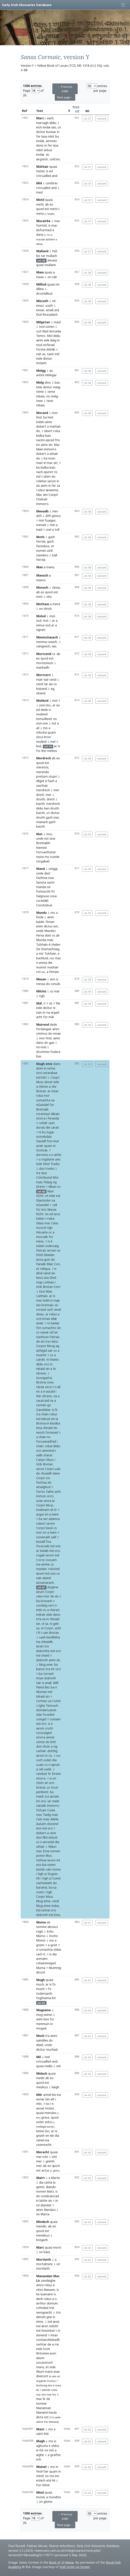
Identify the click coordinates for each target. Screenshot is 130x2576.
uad (57, 1469)
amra (47, 1501)
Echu (50, 1931)
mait (39, 463)
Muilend (42, 700)
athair (54, 454)
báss (47, 2252)
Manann (49, 2290)
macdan (40, 239)
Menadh (42, 511)
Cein (39, 1819)
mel (52, 741)
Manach (42, 575)
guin (47, 1259)
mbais (40, 396)
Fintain (54, 972)
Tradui (55, 1164)
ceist (53, 1833)
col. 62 (87, 2010)
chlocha (41, 732)
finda (39, 917)
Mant (40, 2429)
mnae (57, 1033)
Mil (38, 2057)
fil (39, 1632)
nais (39, 1012)
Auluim (41, 1824)
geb (56, 1624)
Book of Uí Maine (61, 2562)
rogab (40, 1555)
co (55, 684)
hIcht (40, 1214)
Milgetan (43, 322)
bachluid (42, 958)
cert (51, 1605)
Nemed (41, 848)
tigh (40, 1874)
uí (50, 1878)
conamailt (43, 1537)
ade (46, 340)
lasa (44, 136)
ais (51, 684)
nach (39, 472)
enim (39, 926)
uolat (40, 2122)
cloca (39, 737)
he (38, 2294)
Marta (44, 2214)
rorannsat (43, 1114)
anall (48, 1683)
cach (51, 1123)
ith (38, 1878)
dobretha (43, 1651)
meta (40, 213)
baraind (41, 1887)
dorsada (55, 331)
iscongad (42, 1378)
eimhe (45, 1564)
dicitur (40, 132)
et (52, 546)
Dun (42, 1291)
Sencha (41, 882)
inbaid (40, 1369)
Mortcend (43, 654)
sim (45, 495)
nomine (41, 1927)
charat (48, 1455)
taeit (50, 354)
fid (41, 2450)
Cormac (41, 1701)
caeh (42, 1637)
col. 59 (87, 758)
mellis (49, 2066)
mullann (50, 265)
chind (40, 2476)
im (46, 1514)
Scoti (54, 1787)
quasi (53, 166)
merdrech (43, 790)
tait (38, 354)
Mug (42, 1664)
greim (40, 1945)
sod (38, 620)
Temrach (52, 1705)
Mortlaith (43, 2259)
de (38, 1341)
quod (40, 209)
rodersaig (52, 1246)
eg (52, 689)
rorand (41, 1309)
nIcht (40, 1196)
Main (39, 449)
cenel (57, 1309)
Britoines (42, 2353)
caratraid (42, 1400)
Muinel (41, 2467)
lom (38, 1828)
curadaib (42, 900)
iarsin (40, 1646)
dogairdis (41, 2381)
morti (57, 2247)
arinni (40, 375)
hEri (44, 1077)
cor (48, 1478)
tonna (56, 1869)
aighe (40, 2455)
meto (54, 209)
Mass (40, 272)
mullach (51, 256)
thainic (54, 1359)
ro (48, 1323)
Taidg (47, 1815)
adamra (54, 1519)
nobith (53, 2326)
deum (40, 2358)
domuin (52, 2303)
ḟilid (45, 1837)
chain (45, 1414)
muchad (52, 2049)
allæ (54, 1319)
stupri (53, 776)
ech (38, 2459)
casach (52, 642)
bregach (42, 2240)
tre (38, 1173)
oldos (55, 2446)
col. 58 (87, 272)
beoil (49, 1528)
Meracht (42, 2152)
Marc (40, 118)
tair (46, 679)
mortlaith (43, 2268)
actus (45, 2170)
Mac (57, 445)
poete (40, 1855)
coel (48, 529)
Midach (41, 2073)
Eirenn (40, 1186)
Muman (41, 1692)
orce (42, 1560)
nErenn (41, 1373)
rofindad (42, 2308)
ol (43, 1624)
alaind (46, 1578)
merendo (42, 772)
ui (45, 1874)
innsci (40, 305)
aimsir (50, 1737)
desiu (40, 1314)
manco (41, 580)
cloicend (52, 1824)
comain (41, 1405)
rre (57, 2344)
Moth (40, 537)
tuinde (54, 857)
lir (44, 2399)
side (56, 1082)
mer (56, 790)
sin (50, 445)
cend (53, 679)
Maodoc (50, 931)
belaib (44, 1551)
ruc (52, 958)
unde (39, 838)
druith (40, 799)
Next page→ (65, 97)
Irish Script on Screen (75, 2567)
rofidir (43, 1123)
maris (49, 2371)
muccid (41, 1228)
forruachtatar (46, 852)
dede (44, 710)
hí (56, 1410)
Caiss (54, 1223)
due (44, 1173)
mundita (55, 2497)
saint (39, 2434)
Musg (51, 1346)
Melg (40, 382)
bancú (40, 1669)
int (38, 445)
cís (50, 1003)
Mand (40, 869)
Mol (49, 336)
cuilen (47, 1760)
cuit (38, 331)
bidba (40, 435)
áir (58, 935)
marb (40, 1796)
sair (50, 1350)
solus (48, 2122)
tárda (40, 1387)
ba (57, 136)
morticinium (44, 663)
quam (52, 732)
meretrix (42, 767)
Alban (52, 1186)
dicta (39, 2417)
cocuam (51, 1560)
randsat (41, 1774)
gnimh (50, 2161)
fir (49, 1774)
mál (51, 1017)
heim (55, 1514)
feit (54, 251)
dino (48, 382)
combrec (52, 183)
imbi (39, 1610)
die (50, 963)
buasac (51, 132)
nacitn (40, 440)
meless (52, 751)
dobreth (42, 1660)
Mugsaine (43, 2010)
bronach (46, 1601)
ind (38, 476)
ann (57, 1159)
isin (38, 1305)
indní (46, 1300)
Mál (39, 1003)
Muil (45, 331)
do (38, 431)
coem (40, 1892)
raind (46, 1273)
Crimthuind (44, 1177)
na (48, 1012)
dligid (40, 781)
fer (38, 136)
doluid (52, 1837)
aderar (39, 2421)
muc (49, 834)
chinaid (48, 1428)
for (38, 751)
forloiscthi (43, 891)
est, (56, 926)
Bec (47, 1687)
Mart (40, 2247)
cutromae (43, 1319)
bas (57, 382)
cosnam (55, 1719)
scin (58, 1546)
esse (57, 2371)
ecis (38, 1865)
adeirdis (46, 2390)
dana (39, 234)
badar (55, 1323)
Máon (52, 1846)
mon (39, 596)
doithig (52, 1751)
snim (39, 2019)
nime (39, 2321)
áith (48, 516)
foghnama (43, 1998)
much (40, 1984)
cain (45, 1632)
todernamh (44, 1993)
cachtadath (44, 1883)
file (58, 1003)
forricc (40, 1491)
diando (51, 2187)
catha (48, 2182)
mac (57, 221)
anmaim (42, 1959)
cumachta (43, 1100)
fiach (51, 781)
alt (52, 2099)
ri (56, 1687)
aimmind (48, 1450)
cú (51, 991)
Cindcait (42, 499)
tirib (39, 1287)
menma (41, 642)
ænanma (52, 490)
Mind (40, 2492)
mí (53, 301)
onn (45, 723)
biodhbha (53, 1637)
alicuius (53, 1927)
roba (56, 431)
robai (48, 1446)
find (39, 417)
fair (45, 2471)
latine (40, 2131)
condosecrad (50, 2196)
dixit (47, 873)
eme (49, 1064)
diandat (45, 2205)
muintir (41, 967)
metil (39, 204)
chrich (48, 609)
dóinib (50, 349)
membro (42, 555)
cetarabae (50, 1073)
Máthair (42, 166)
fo (54, 1984)
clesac (56, 587)
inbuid (45, 1419)
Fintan (50, 922)
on (49, 277)
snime (48, 2015)
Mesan (41, 979)
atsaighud (43, 1487)
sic (47, 154)
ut (59, 127)
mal (56, 991)
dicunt (40, 1972)
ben (46, 808)
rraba (50, 1218)
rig (55, 1182)
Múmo (40, 1936)
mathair (55, 426)
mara (58, 2385)
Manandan (44, 2276)
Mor (56, 1177)
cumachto (49, 1328)
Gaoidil (41, 1141)
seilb (39, 1455)
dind (39, 1273)
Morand (42, 413)
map (39, 1282)
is (47, 171)
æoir (56, 2321)
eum (53, 2353)
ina (38, 1564)
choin (46, 1746)
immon (41, 1496)
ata (46, 1278)
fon (38, 1328)
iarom (52, 481)
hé (53, 2480)
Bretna (41, 1382)
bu (44, 1132)
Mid (39, 183)
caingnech (43, 646)
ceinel (40, 2140)
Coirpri (53, 495)
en (47, 2135)
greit (53, 1945)
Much (40, 2036)
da (38, 485)
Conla (51, 1810)
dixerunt (42, 2376)
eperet (48, 472)
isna (52, 838)
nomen (41, 550)
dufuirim (50, 239)
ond (42, 705)
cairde (40, 1359)
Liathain (42, 1296)
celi (41, 1769)
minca (40, 625)
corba (54, 2390)
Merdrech (43, 758)
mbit (51, 136)
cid (51, 1332)
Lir (38, 2280)
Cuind (56, 1701)
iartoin (51, 1250)
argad (55, 1012)
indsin (40, 422)
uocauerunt (44, 2362)
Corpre (41, 1346)
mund (40, 2497)
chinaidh (47, 1642)
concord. (102, 118)
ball (54, 555)
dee (50, 2385)
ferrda (40, 541)
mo (47, 857)
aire (54, 2376)
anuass (52, 260)
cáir (54, 277)
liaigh (55, 2087)
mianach (42, 822)
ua (49, 1701)
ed (51, 171)
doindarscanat (46, 1710)
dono (40, 145)
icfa (38, 1619)
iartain (54, 1796)
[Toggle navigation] (123, 4)
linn (43, 751)
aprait (55, 1765)
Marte (55, 2178)
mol (41, 326)
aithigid (41, 1350)
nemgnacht (44, 2312)
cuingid (41, 1719)
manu (50, 567)
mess (39, 1241)
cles (48, 596)
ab (47, 204)
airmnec (51, 141)
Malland (42, 251)
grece (45, 2117)
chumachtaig (50, 949)
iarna (39, 1259)
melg (56, 387)
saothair (41, 785)
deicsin (41, 2317)
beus (39, 1278)
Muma (41, 1922)
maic (50, 940)
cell (55, 1205)
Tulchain (42, 944)
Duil (39, 314)
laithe (43, 2200)
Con (57, 1264)
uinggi (53, 869)
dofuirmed (43, 230)
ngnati (40, 630)
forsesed (51, 1432)
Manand (42, 2412)
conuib (55, 984)
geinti (40, 2187)
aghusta (42, 2446)
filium (40, 2371)
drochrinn (43, 1052)
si (46, 781)
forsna (40, 349)
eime (47, 1901)
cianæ (44, 1332)
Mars (50, 2191)
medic (40, 2078)
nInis (39, 2290)
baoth (40, 804)
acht (39, 1017)
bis (38, 256)
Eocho (53, 1936)
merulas (50, 2113)
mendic (41, 2226)
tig (55, 1746)
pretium (42, 776)
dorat (48, 1082)
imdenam (42, 1510)
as (43, 354)
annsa (43, 963)
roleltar (41, 481)
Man (39, 567)
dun (42, 1168)
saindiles (42, 2040)
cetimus (41, 1033)
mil (58, 2066)
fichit (39, 1255)
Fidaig (48, 1182)
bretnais (47, 1305)
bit (54, 1998)
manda (41, 887)
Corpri (55, 1077)
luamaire (46, 2294)
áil (58, 1387)
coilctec (55, 159)
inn (57, 2476)
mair (39, 679)
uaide (58, 2417)
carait (55, 1127)
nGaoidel (42, 1105)
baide (40, 922)
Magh (40, 2441)
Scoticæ (41, 1150)
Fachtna (41, 878)
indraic (40, 1614)
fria (49, 1141)
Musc (40, 1082)
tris (58, 2312)
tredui (49, 1168)
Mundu (41, 913)
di (51, 1510)
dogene (52, 1587)
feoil (39, 2471)
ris (55, 472)
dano (39, 1043)
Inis (46, 2421)
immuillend (44, 719)
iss (58, 705)
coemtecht (43, 2145)
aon (52, 979)
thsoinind (47, 2330)
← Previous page (65, 89)
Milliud (41, 284)
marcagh (42, 123)
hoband (41, 689)
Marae (51, 1209)
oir (49, 887)
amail (49, 310)
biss (46, 2019)
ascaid (50, 1391)
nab (38, 1578)
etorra (40, 1118)
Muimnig (55, 1968)
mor (55, 413)
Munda (41, 940)
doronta (42, 1155)
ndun (41, 490)
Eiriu (57, 1915)
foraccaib (42, 1546)
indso (55, 1906)
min (55, 511)
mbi (38, 2104)
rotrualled (43, 188)
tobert (41, 1523)
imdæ (47, 127)
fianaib (41, 1264)
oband (40, 693)
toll (57, 529)
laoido (40, 1869)
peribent (42, 1792)
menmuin (42, 2024)
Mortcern (43, 675)
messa (40, 984)
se (58, 1250)
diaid (39, 2045)
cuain (40, 1765)
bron (47, 737)
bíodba (55, 1423)
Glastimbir (43, 1200)
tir (54, 1369)
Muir (50, 1191)
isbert (48, 431)
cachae (41, 1751)
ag (57, 1346)
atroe (40, 1469)
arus (57, 1214)
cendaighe (48, 2280)
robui (53, 1314)
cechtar (41, 2344)
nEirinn (43, 1086)
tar (43, 256)
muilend (42, 714)
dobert (41, 426)
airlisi (57, 1155)
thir (54, 1086)
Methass (42, 604)
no (48, 234)
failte (50, 1491)
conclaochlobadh (48, 2340)
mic (41, 953)
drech (40, 795)
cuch (39, 1760)
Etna (46, 1851)
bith (53, 1742)
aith (39, 516)
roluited (54, 1569)
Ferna (40, 935)
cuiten (49, 326)
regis (39, 1931)
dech (39, 2299)
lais (53, 127)
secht (51, 882)
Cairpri (40, 1460)
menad (41, 525)
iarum (40, 1592)
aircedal (48, 1842)
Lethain (48, 1282)
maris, (40, 2367)
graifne (55, 2455)
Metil (40, 200)
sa (58, 485)
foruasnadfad (46, 1441)
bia (44, 1865)
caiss (39, 1596)
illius (49, 1855)
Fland (40, 1687)
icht (45, 2157)
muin (51, 458)
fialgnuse (42, 896)
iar (56, 1332)
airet (44, 2326)
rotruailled (43, 176)
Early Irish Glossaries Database (26, 5)
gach (51, 537)
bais (48, 435)
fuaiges (50, 520)
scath (49, 305)
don (39, 1746)
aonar (40, 2099)
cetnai (45, 1910)
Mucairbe (43, 221)
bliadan (49, 1255)
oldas (57, 1949)
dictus (48, 926)
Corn (57, 1287)
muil (39, 345)
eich (39, 127)
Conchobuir (44, 905)
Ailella (54, 1819)
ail (37, 728)
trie (51, 2308)
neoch (40, 1432)
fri (53, 891)
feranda (53, 1118)
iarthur (41, 2303)
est (47, 209)
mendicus (43, 2235)
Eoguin (53, 1874)
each (50, 118)
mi (57, 284)
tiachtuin (42, 1337)
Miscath (42, 301)
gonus (56, 516)
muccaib (42, 1237)
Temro (40, 336)
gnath (40, 2135)
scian (39, 1501)
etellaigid (41, 2126)
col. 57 (87, 118)
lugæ (50, 1132)
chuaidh (46, 1473)
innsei (40, 310)
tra (47, 1341)
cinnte (40, 1742)
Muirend (42, 1024)
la (51, 1378)
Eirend (40, 1787)
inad (39, 529)
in (58, 132)
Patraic (41, 1250)
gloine (48, 2501)
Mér (39, 2095)
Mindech (42, 2222)
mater (40, 171)
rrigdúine (47, 1159)
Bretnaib (42, 1109)
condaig (41, 1605)
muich (40, 1989)
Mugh (40, 1064)
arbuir (48, 150)
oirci (39, 1073)
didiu (52, 123)
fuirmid (41, 225)
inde (39, 358)
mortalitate (44, 2264)
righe (41, 1705)
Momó (40, 1940)
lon (47, 2131)
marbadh (42, 667)
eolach (40, 2480)
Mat (39, 834)
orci (46, 1364)
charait (55, 1610)
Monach (42, 587)
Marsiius (50, 2210)
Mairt (40, 2178)
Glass (40, 1223)
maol (57, 322)
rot (38, 972)
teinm (51, 1865)
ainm (39, 340)
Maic (50, 1264)
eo (51, 204)
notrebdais (44, 1136)
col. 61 (87, 1922)
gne (49, 2317)
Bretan (41, 1091)
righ (42, 996)
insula (53, 2412)
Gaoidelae (43, 1410)
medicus (42, 2087)
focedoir (49, 1714)
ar (53, 620)
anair (39, 1146)
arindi (47, 2095)
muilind (41, 741)
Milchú (41, 991)
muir (56, 1141)
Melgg (41, 370)
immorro (50, 449)
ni (54, 1008)
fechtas (41, 1482)
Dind (46, 1164)
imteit (49, 2108)
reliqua (45, 1269)
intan (55, 1091)
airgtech (42, 159)
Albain (55, 1114)
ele (52, 2135)
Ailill (55, 1683)
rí (44, 1003)
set (45, 1519)
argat (40, 1514)
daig (53, 340)
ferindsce (42, 546)
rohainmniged (46, 1963)
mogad (41, 2028)
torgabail (42, 861)
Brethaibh (43, 843)
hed (50, 417)
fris (57, 440)
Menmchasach (47, 637)
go (49, 1405)
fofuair (41, 1810)
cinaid (45, 1655)
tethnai (41, 1860)
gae (51, 1043)
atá (56, 310)
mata (40, 857)
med (39, 192)
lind (38, 746)
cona (53, 896)
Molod (41, 616)
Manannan (43, 2408)
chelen (55, 944)
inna (39, 1428)
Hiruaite (42, 1232)
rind (43, 1047)
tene (39, 401)
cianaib (41, 1805)
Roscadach (50, 314)
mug (39, 2015)
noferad (49, 345)
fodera (55, 1052)
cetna (51, 1068)
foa (48, 1541)
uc (43, 972)
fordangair (43, 1029)
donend (41, 2335)
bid (46, 2434)
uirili (50, 550)
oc (53, 935)
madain (41, 1569)
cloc (48, 705)
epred (50, 440)
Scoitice (51, 2381)
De (38, 949)
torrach (48, 1674)
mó (54, 723)
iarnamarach (45, 1582)
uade (47, 1769)
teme (40, 391)
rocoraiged (44, 1733)
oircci (48, 1387)
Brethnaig (41, 2385)
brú (43, 1209)
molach (41, 363)
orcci (50, 1496)
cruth (49, 1728)
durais (40, 1127)
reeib (55, 1801)
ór (44, 1012)
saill (53, 1537)
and (54, 176)
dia (54, 1760)
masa (40, 277)
